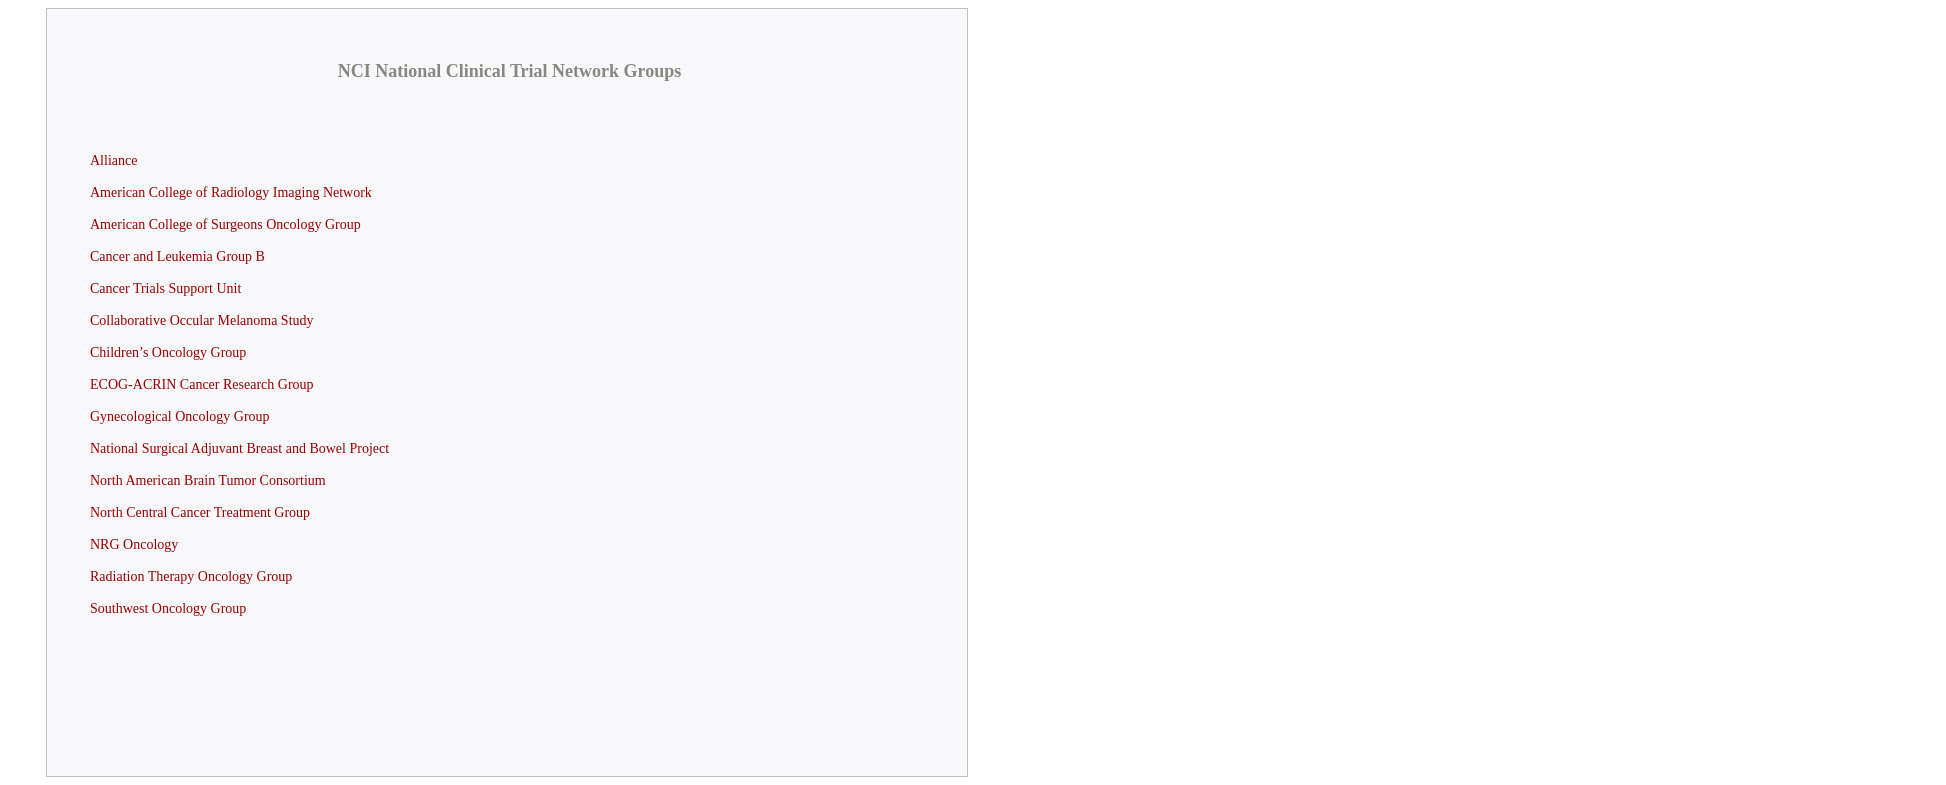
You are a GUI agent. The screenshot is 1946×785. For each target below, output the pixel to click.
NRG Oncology (134, 544)
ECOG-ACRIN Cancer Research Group (202, 384)
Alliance (113, 160)
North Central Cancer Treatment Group (200, 512)
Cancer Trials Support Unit (165, 288)
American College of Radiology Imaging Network (231, 192)
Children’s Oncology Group (168, 352)
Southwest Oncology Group (168, 608)
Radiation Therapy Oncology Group (191, 576)
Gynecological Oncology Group (180, 416)
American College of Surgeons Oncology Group (225, 224)
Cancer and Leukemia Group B (177, 256)
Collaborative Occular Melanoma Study (202, 320)
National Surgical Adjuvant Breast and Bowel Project (239, 448)
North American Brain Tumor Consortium (208, 480)
